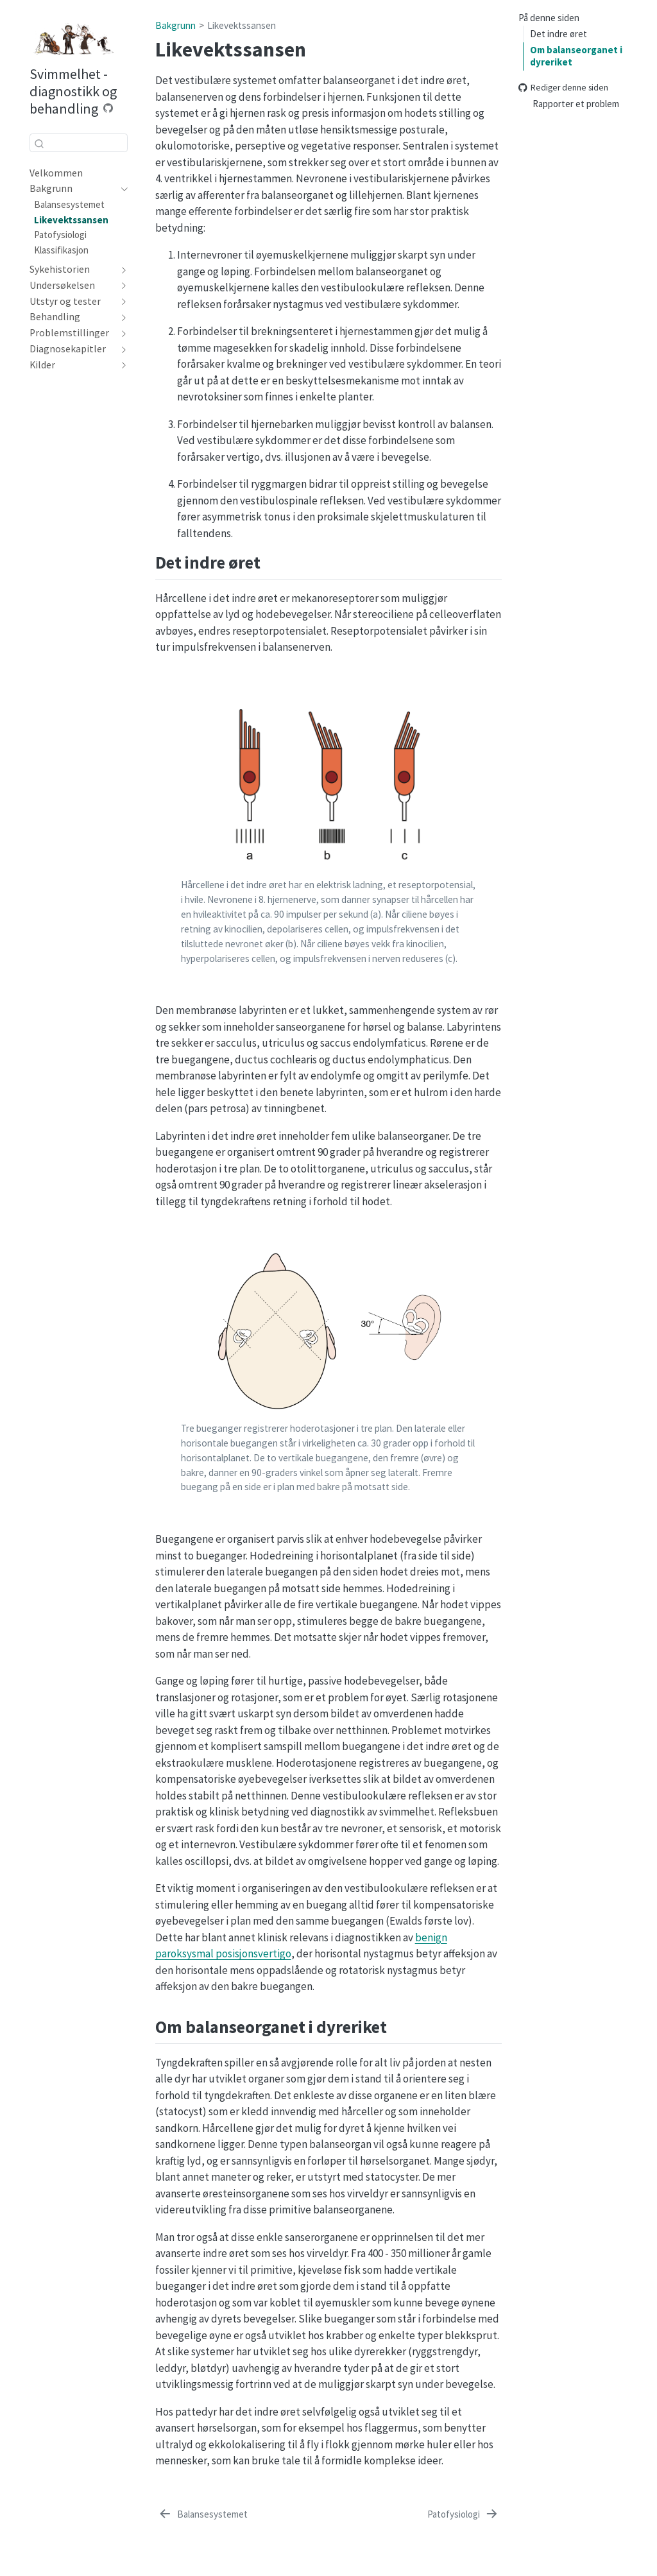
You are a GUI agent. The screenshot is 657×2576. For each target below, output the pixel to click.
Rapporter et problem (576, 104)
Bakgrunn (175, 25)
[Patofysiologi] (463, 2515)
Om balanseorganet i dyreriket (576, 56)
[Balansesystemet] (202, 2515)
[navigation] (121, 188)
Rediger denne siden (563, 87)
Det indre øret (558, 34)
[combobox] (79, 142)
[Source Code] (108, 108)
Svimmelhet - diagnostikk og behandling (73, 91)
